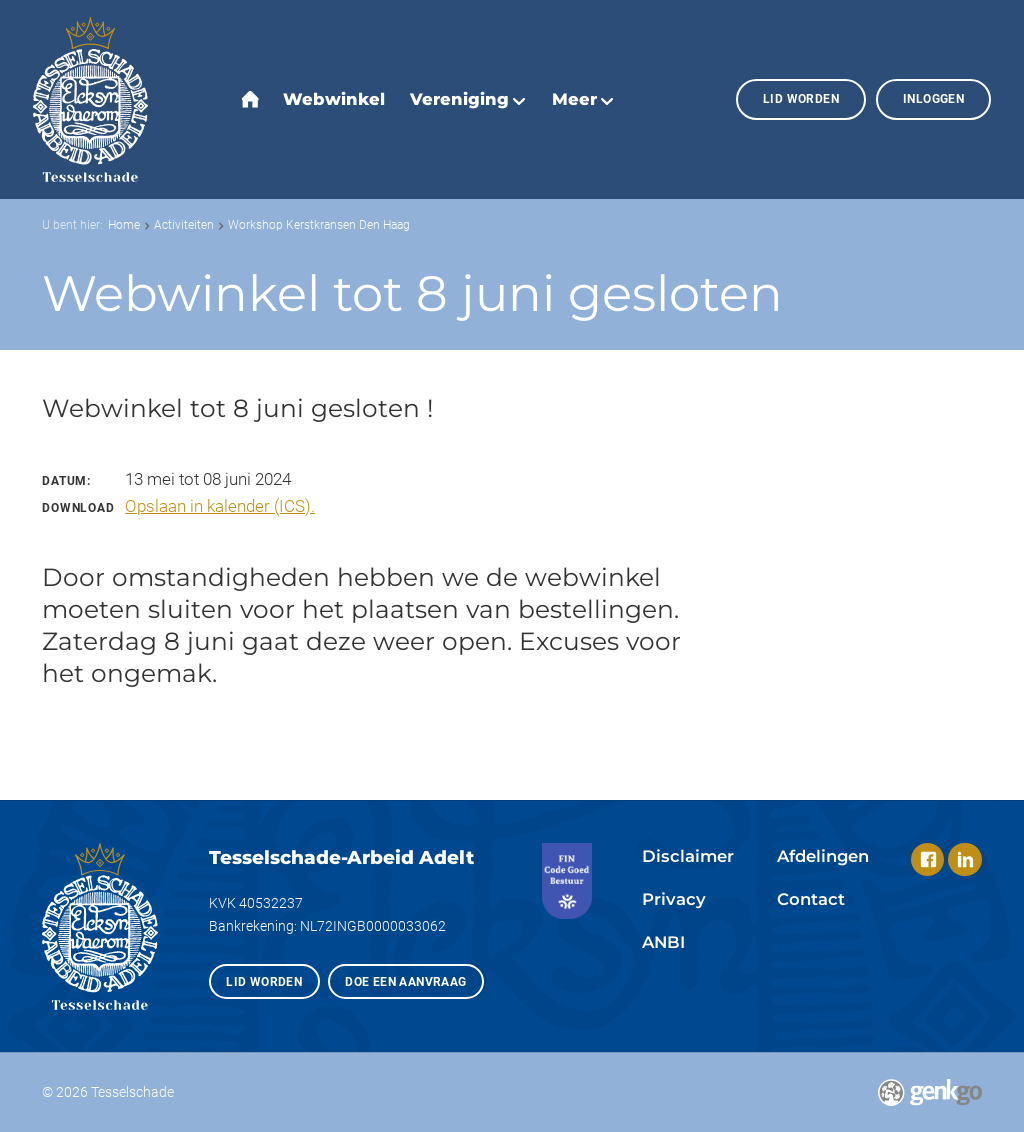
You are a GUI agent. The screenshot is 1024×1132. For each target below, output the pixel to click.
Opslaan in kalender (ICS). (220, 506)
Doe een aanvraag (405, 981)
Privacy (674, 899)
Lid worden (801, 98)
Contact (811, 899)
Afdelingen (823, 856)
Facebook (927, 859)
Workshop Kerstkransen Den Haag (319, 224)
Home (124, 224)
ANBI (663, 942)
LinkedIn (964, 859)
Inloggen (933, 98)
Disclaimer (688, 856)
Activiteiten (184, 224)
